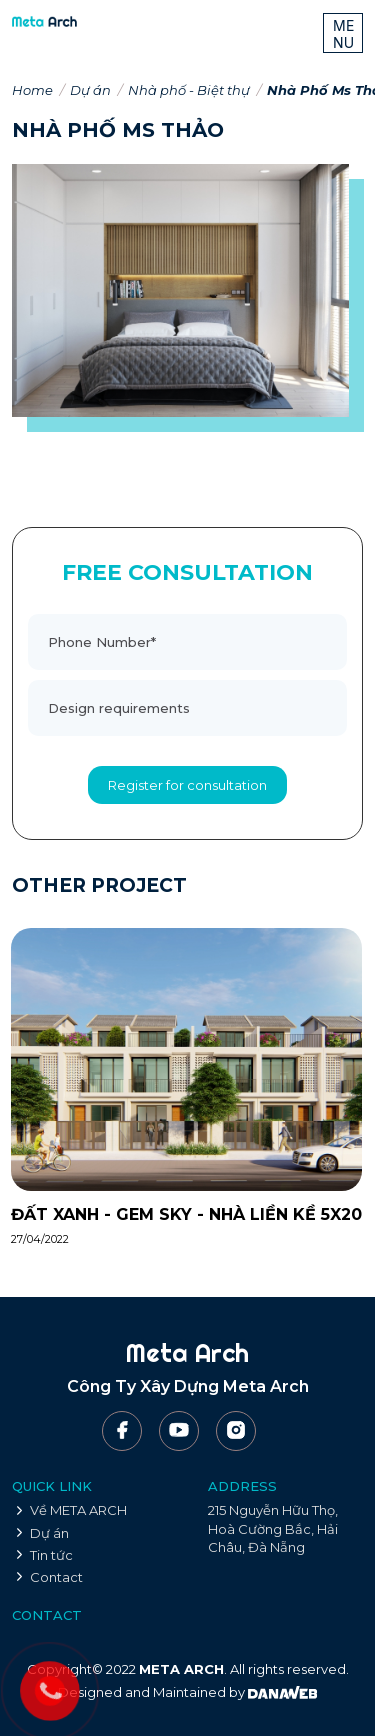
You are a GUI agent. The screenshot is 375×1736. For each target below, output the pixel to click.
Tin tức (51, 1555)
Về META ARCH (78, 1510)
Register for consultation (187, 785)
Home (32, 90)
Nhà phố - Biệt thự (189, 90)
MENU (344, 34)
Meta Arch (187, 1352)
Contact (56, 1577)
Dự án (90, 90)
